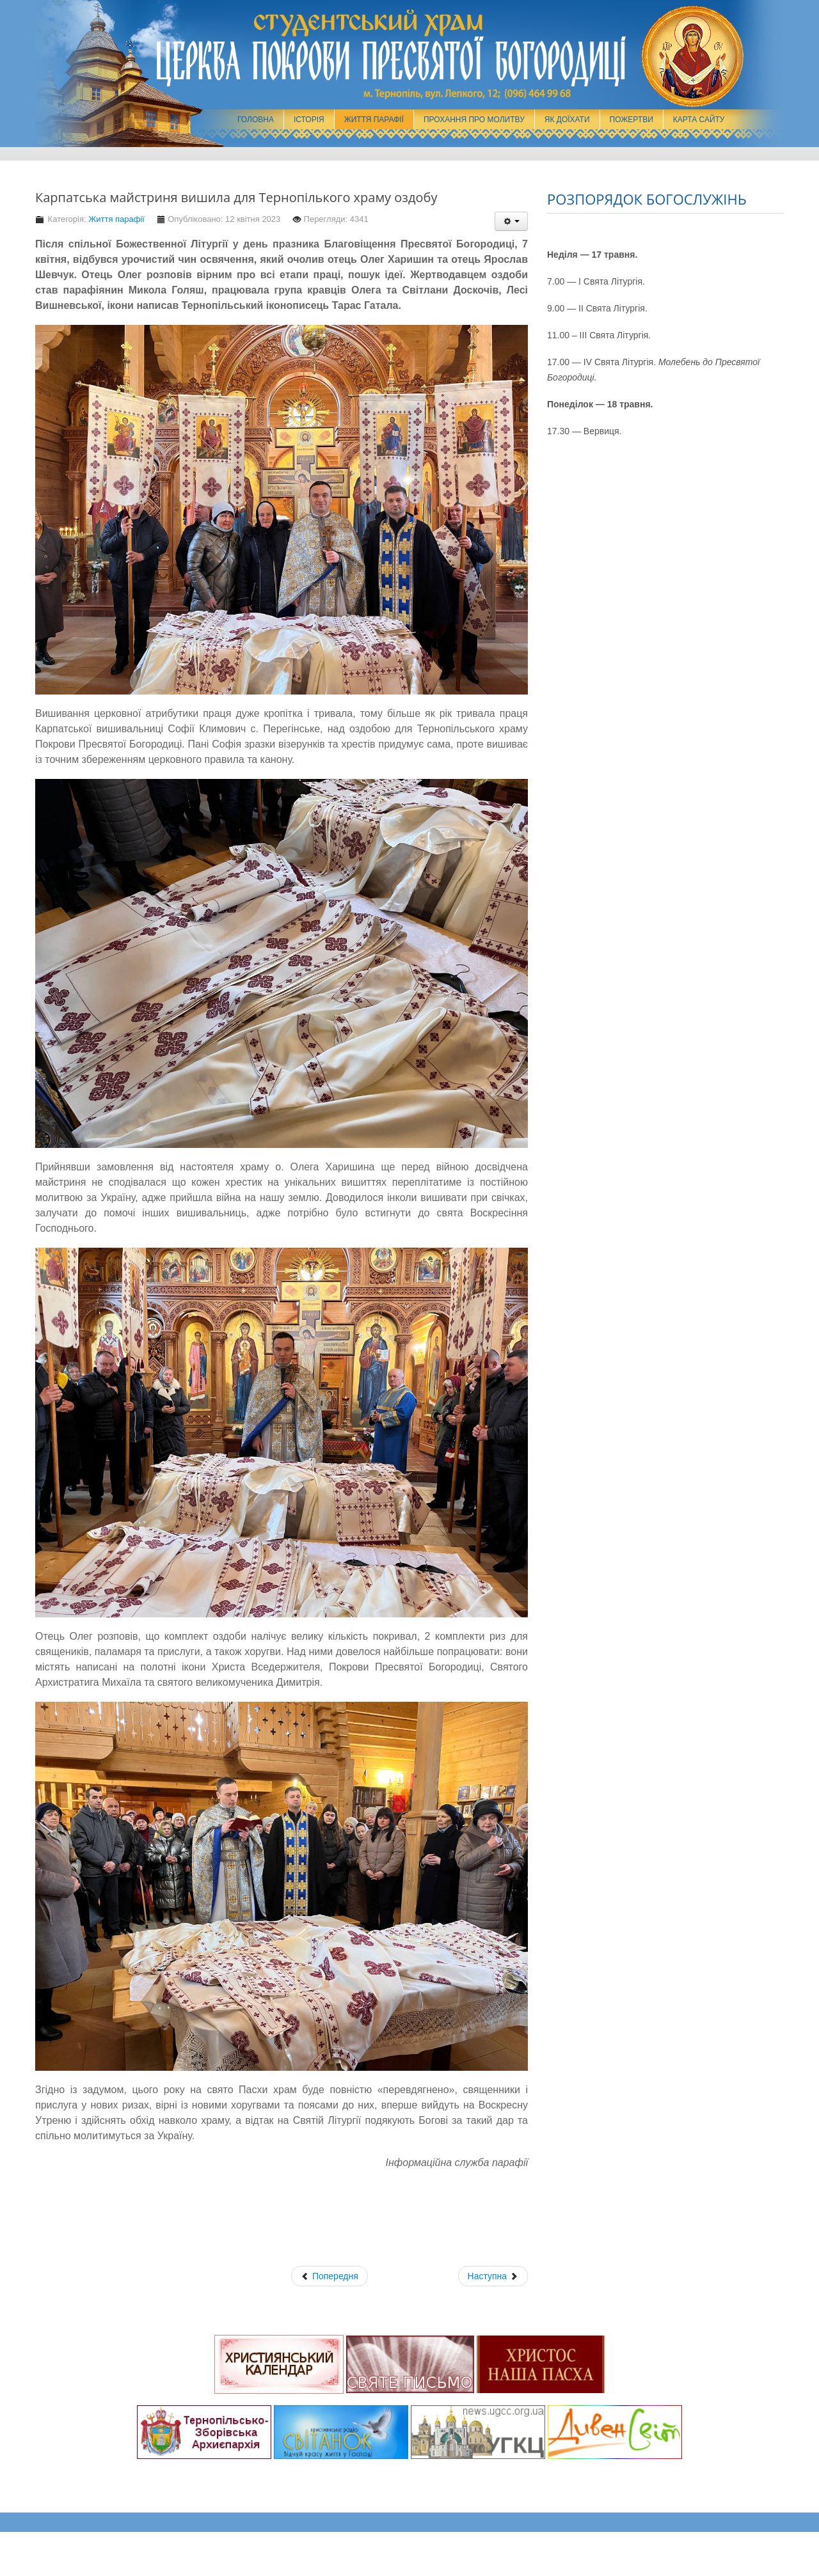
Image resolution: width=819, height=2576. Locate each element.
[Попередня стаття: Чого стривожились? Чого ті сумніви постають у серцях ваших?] (329, 2276)
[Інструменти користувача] (511, 221)
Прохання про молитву (474, 119)
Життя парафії (374, 119)
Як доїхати (567, 119)
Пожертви (631, 119)
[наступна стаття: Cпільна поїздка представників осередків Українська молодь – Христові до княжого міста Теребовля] (493, 2276)
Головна (255, 119)
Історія (309, 119)
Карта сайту (699, 119)
